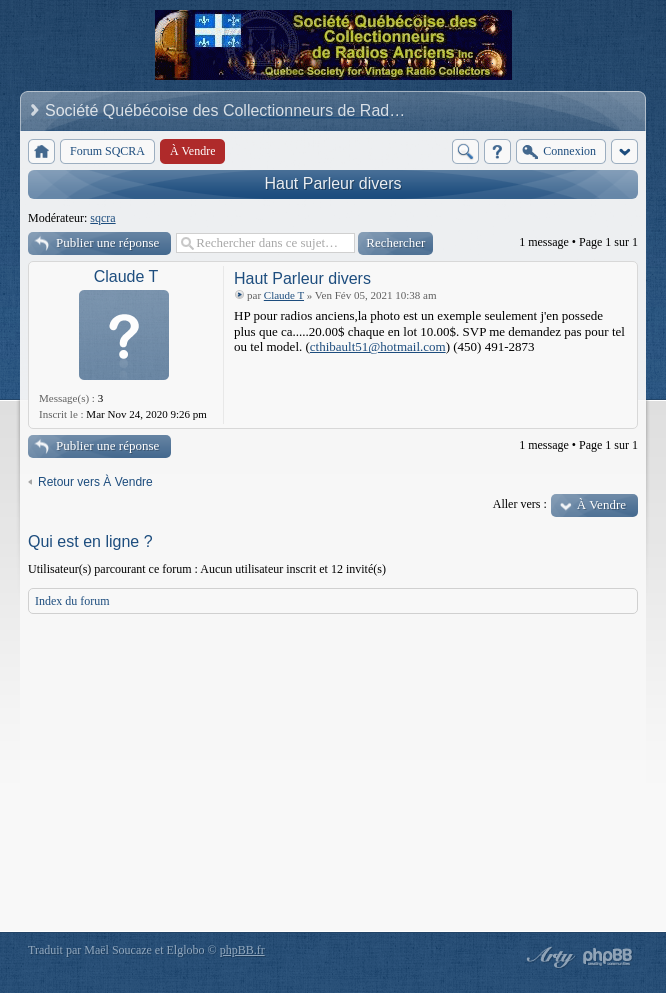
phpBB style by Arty (548, 957)
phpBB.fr (242, 950)
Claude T (126, 276)
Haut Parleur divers (333, 183)
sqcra (102, 218)
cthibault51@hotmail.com (378, 346)
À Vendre (601, 504)
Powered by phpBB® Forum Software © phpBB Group (608, 957)
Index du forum (72, 601)
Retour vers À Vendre (95, 482)
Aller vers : (520, 504)
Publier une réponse (107, 242)
